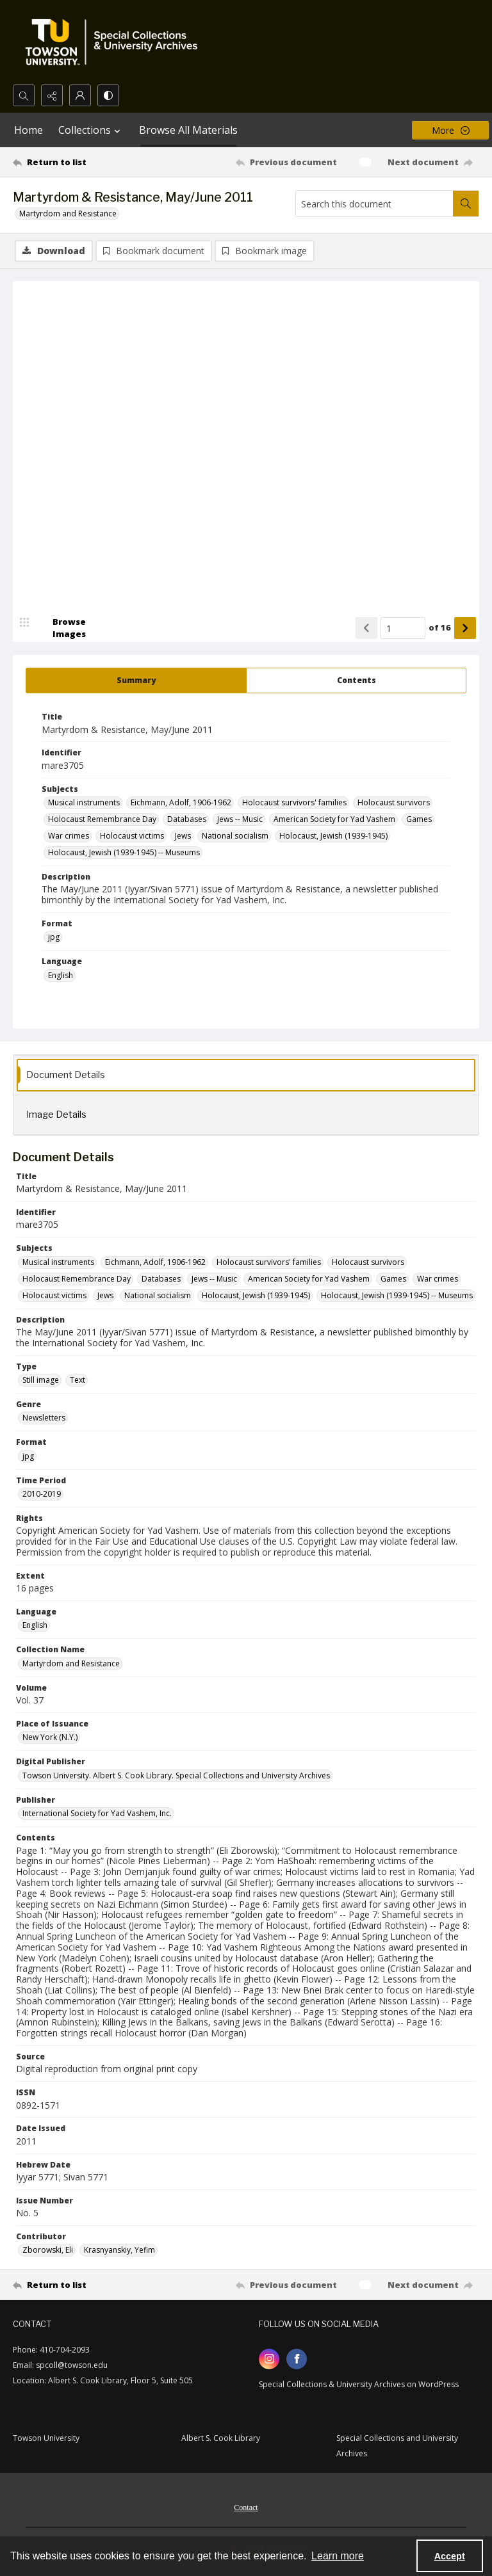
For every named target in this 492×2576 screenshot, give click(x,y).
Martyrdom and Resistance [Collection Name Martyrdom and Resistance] (71, 1664)
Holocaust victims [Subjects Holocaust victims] (132, 836)
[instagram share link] (269, 2359)
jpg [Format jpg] (54, 937)
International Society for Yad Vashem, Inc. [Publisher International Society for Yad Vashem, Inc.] (97, 1813)
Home (28, 130)
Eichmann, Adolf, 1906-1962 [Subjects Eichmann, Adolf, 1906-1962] (181, 803)
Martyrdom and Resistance (68, 213)
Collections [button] (91, 130)
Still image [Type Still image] (40, 1380)
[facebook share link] (296, 2359)
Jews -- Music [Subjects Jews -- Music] (240, 819)
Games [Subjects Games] (419, 819)
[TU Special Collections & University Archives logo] (115, 42)
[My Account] (80, 95)
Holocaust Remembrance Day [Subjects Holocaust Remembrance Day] (102, 819)
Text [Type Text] (77, 1380)
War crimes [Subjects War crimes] (68, 836)
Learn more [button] (337, 2555)
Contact (246, 2508)
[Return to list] (74, 162)
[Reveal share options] (52, 95)
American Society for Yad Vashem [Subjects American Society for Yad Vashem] (334, 819)
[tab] (136, 681)
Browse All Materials (188, 130)
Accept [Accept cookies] (449, 2556)
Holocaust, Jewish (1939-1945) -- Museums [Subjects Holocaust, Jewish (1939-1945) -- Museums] (124, 853)
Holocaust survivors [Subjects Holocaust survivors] (393, 803)
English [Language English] (60, 975)
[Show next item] (465, 629)
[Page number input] (403, 629)
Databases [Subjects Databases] (186, 819)
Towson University (46, 2438)
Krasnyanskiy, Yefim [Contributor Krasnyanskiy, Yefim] (119, 2250)
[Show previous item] (366, 629)
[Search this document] (374, 203)
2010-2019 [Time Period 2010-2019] (41, 1494)
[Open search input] (23, 95)
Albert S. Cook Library (220, 2438)
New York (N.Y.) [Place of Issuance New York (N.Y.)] (50, 1737)
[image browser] (61, 629)
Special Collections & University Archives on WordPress (359, 2384)
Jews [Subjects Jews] (183, 836)
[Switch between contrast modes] (108, 95)
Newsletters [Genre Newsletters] (43, 1418)
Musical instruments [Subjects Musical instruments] (84, 803)
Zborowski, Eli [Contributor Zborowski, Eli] (47, 2250)
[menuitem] (246, 2507)
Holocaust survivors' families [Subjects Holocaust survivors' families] (294, 803)
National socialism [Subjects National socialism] (235, 836)
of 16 (440, 628)
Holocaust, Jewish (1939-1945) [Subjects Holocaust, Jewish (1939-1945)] (333, 836)
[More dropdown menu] (450, 130)
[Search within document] (466, 203)
